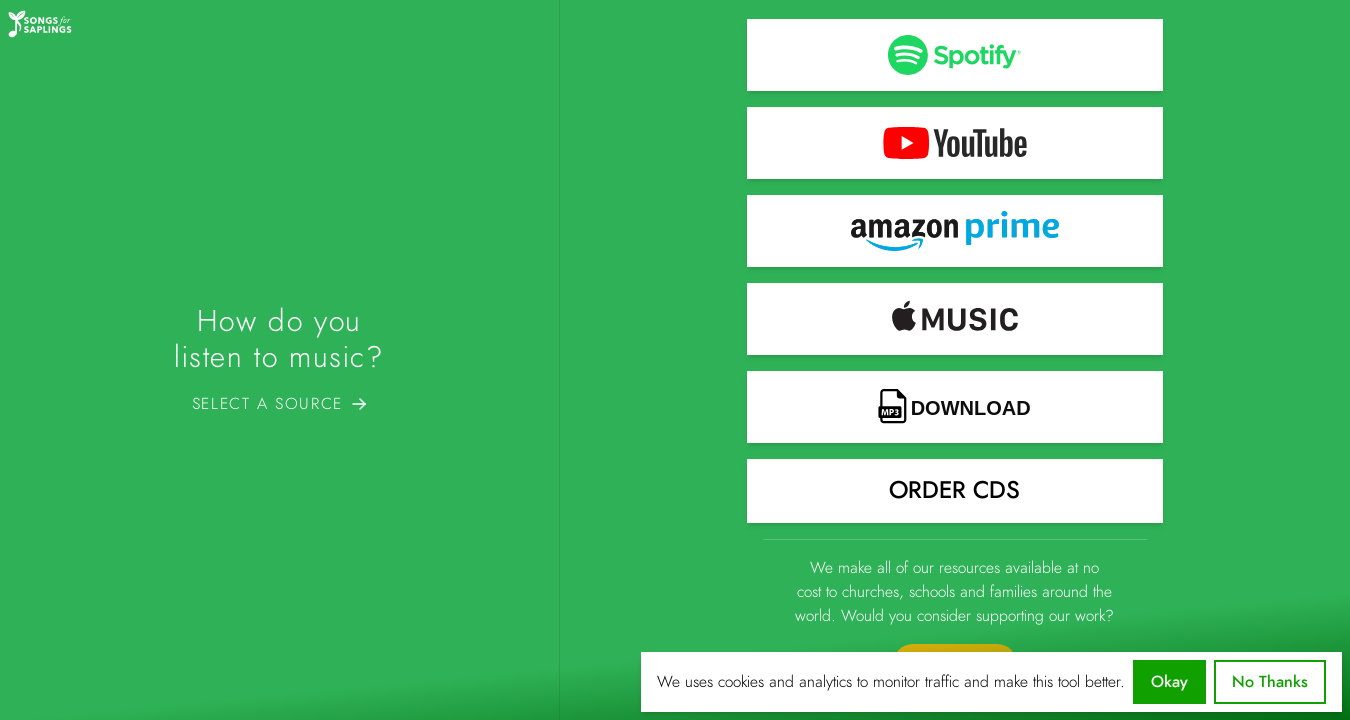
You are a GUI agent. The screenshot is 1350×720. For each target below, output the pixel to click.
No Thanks (1270, 682)
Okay (1169, 682)
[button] (955, 55)
